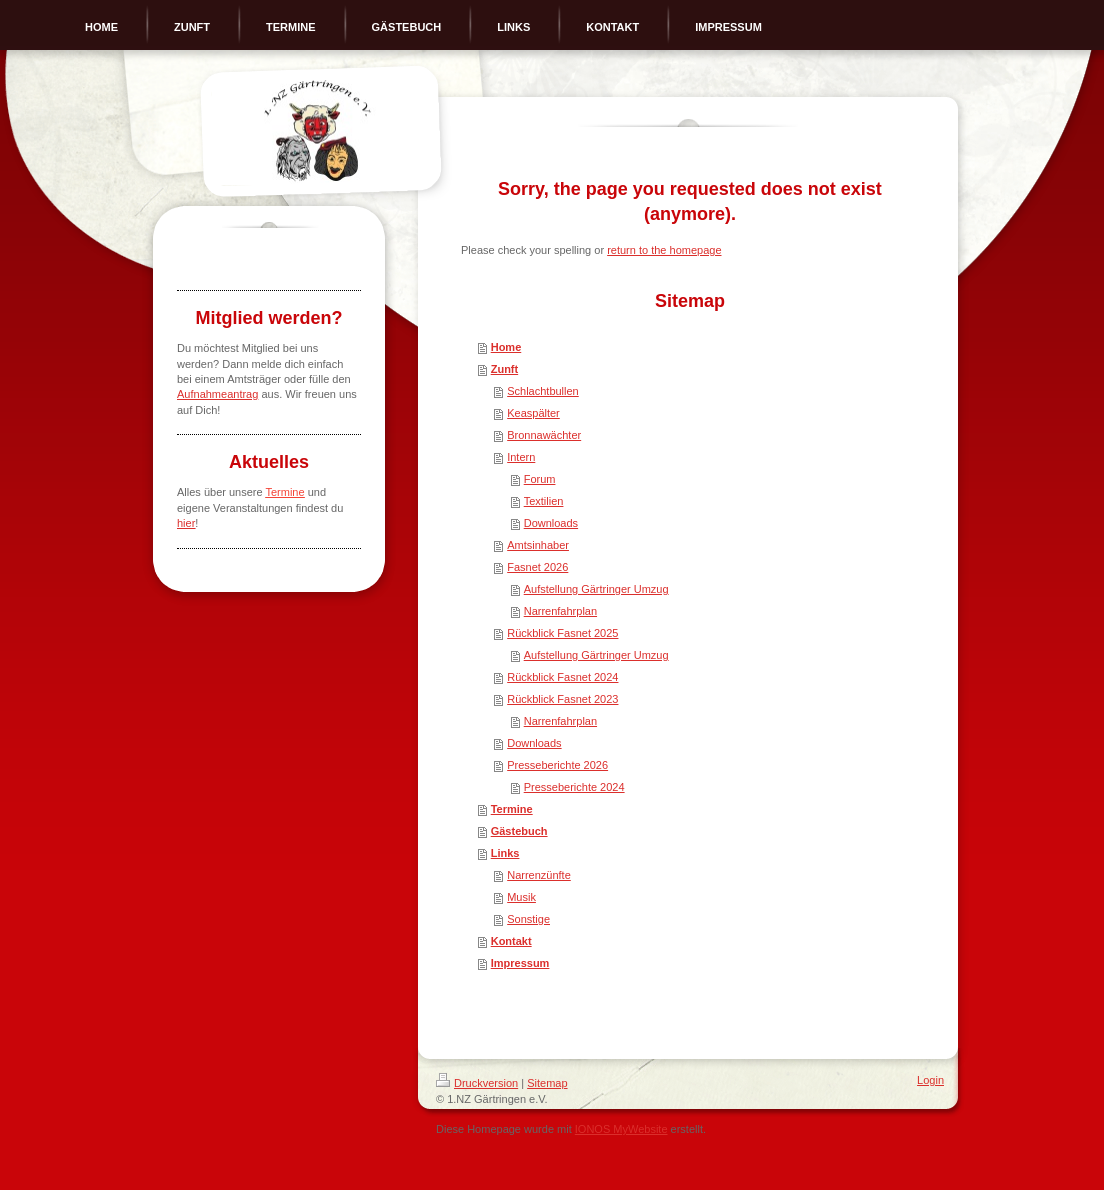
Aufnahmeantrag (217, 394)
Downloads (551, 523)
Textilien (544, 501)
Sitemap (547, 1083)
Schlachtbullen (543, 391)
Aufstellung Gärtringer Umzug (596, 589)
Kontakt (511, 941)
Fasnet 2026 (537, 567)
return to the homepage (664, 250)
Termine (512, 809)
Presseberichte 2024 (574, 787)
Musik (521, 897)
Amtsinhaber (538, 545)
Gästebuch (519, 831)
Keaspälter (533, 413)
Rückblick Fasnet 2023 (562, 699)
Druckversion (477, 1083)
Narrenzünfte (539, 875)
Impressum (520, 963)
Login (930, 1080)
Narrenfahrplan (560, 611)
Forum (540, 479)
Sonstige (528, 919)
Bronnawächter (544, 435)
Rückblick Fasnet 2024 (562, 677)
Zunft (504, 369)
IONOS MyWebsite (621, 1129)
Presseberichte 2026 (557, 765)
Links (505, 853)
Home (506, 347)
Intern (521, 457)
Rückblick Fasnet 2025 (562, 633)
